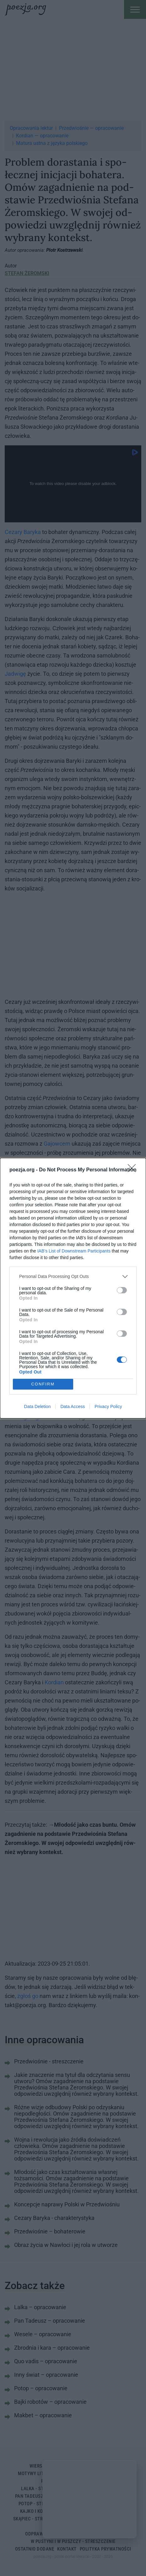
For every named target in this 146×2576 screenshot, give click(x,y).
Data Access (72, 1406)
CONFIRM (43, 1384)
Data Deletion (37, 1406)
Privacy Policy (108, 1406)
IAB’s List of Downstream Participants (74, 1250)
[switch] (122, 1290)
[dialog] (73, 1288)
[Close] (134, 1170)
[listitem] (73, 1276)
